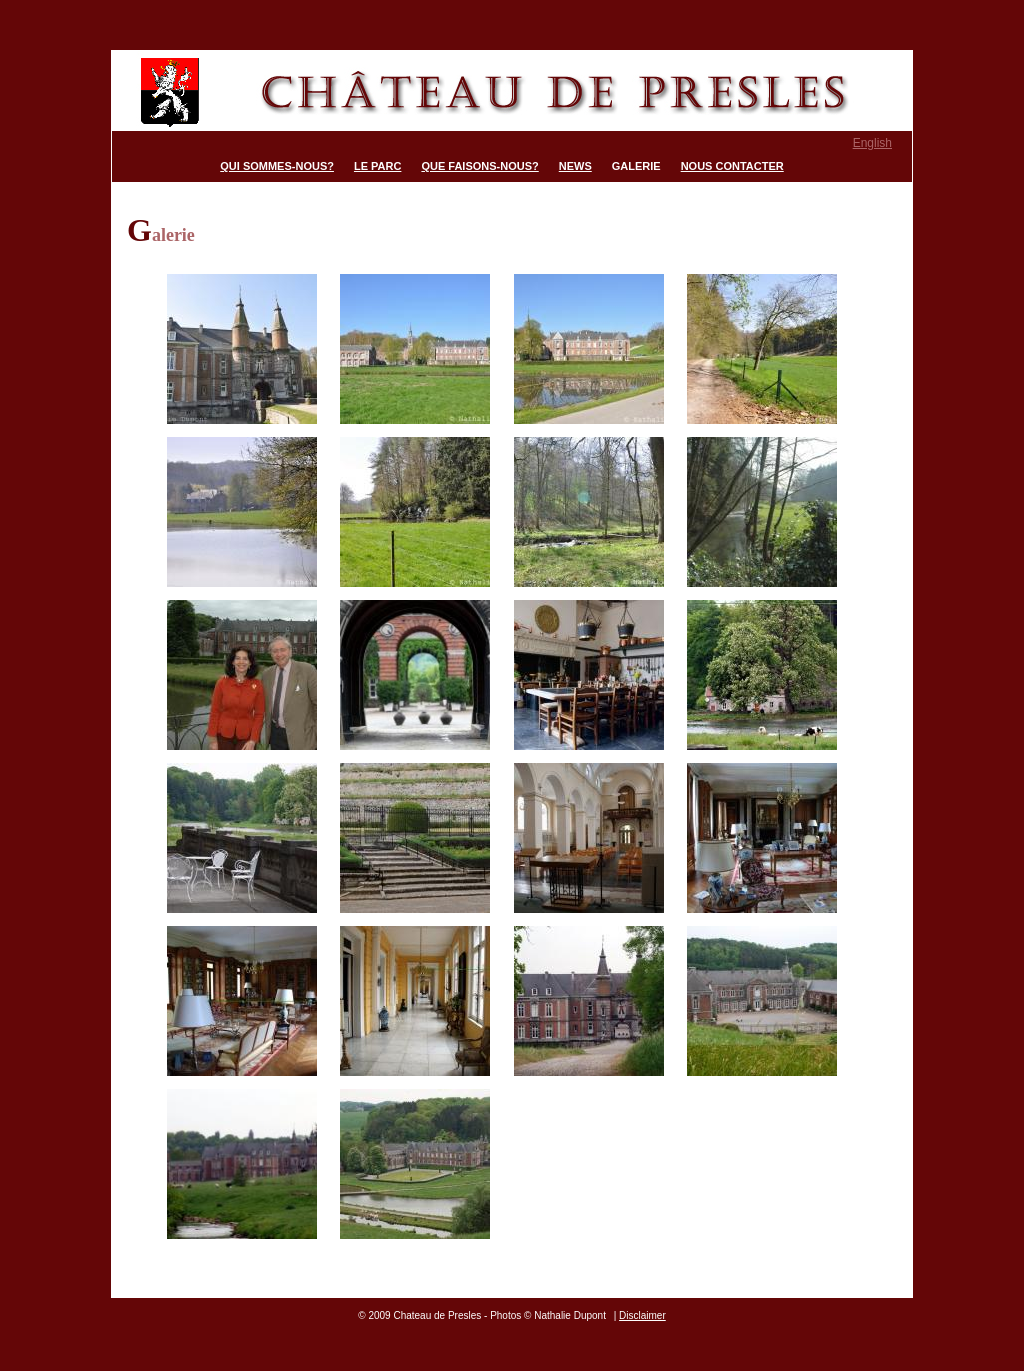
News (575, 166)
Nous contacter (732, 166)
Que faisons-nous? (479, 166)
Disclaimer (642, 1315)
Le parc (377, 166)
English (872, 143)
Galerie (636, 166)
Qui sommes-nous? (277, 166)
